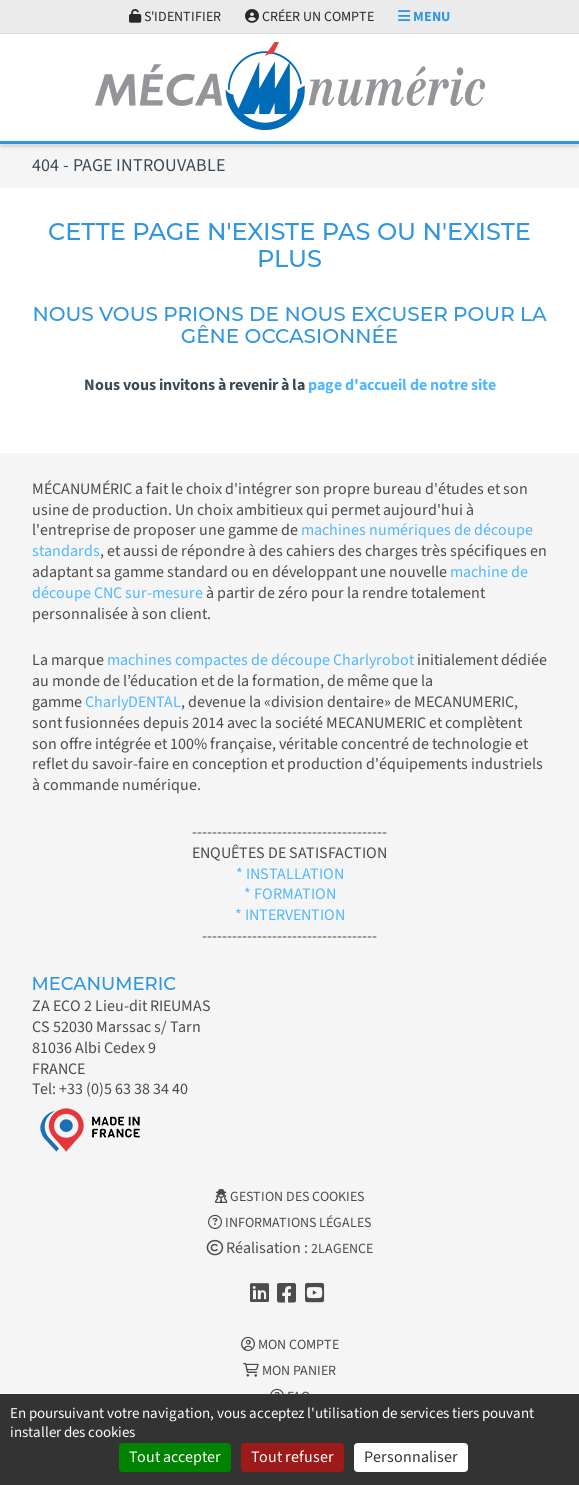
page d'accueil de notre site (402, 385)
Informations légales (289, 1223)
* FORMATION (290, 894)
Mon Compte (290, 1345)
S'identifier (175, 17)
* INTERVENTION (290, 915)
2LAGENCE (342, 1249)
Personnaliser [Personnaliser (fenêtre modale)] (411, 1457)
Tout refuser (292, 1457)
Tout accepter (175, 1457)
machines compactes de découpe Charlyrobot (260, 660)
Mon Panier (289, 1371)
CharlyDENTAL (133, 702)
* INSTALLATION (290, 874)
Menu (424, 17)
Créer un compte (309, 17)
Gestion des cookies (289, 1197)
